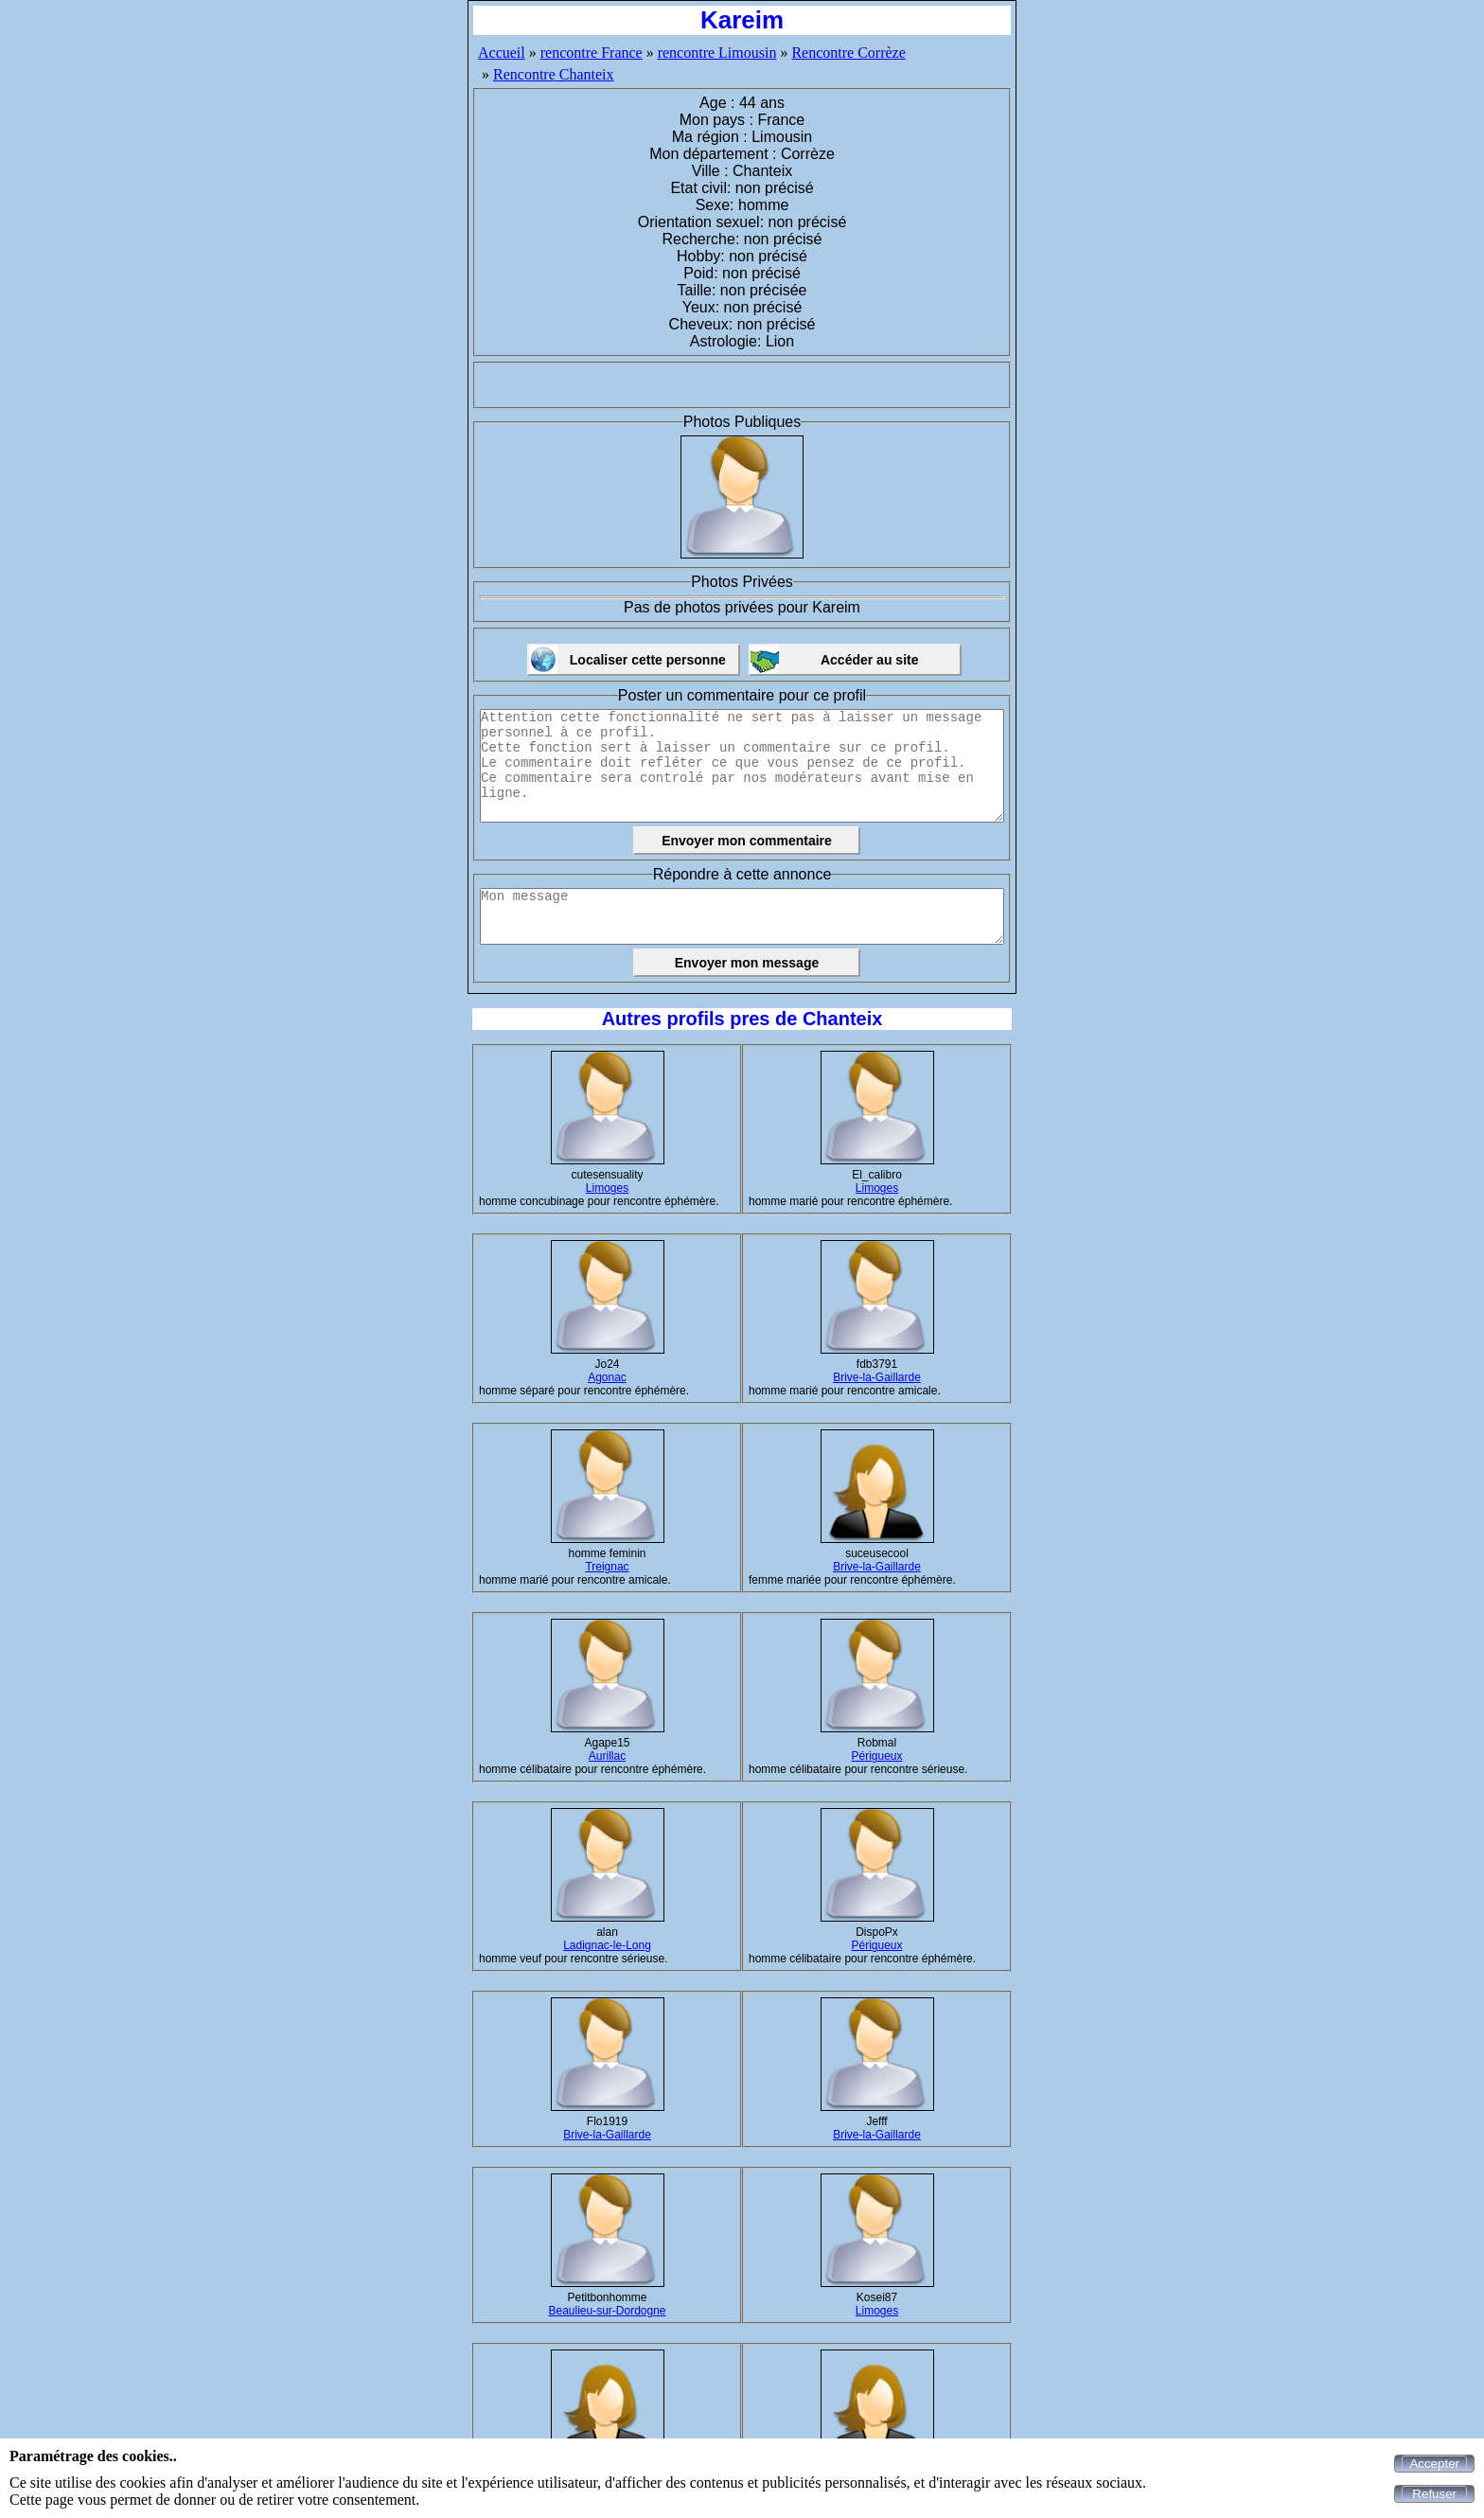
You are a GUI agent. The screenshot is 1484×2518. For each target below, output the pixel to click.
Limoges (607, 1188)
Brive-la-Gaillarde (877, 1377)
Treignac (606, 1566)
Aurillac (607, 1756)
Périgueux (876, 1756)
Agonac (607, 1377)
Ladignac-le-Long (607, 1945)
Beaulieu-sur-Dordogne (606, 2310)
